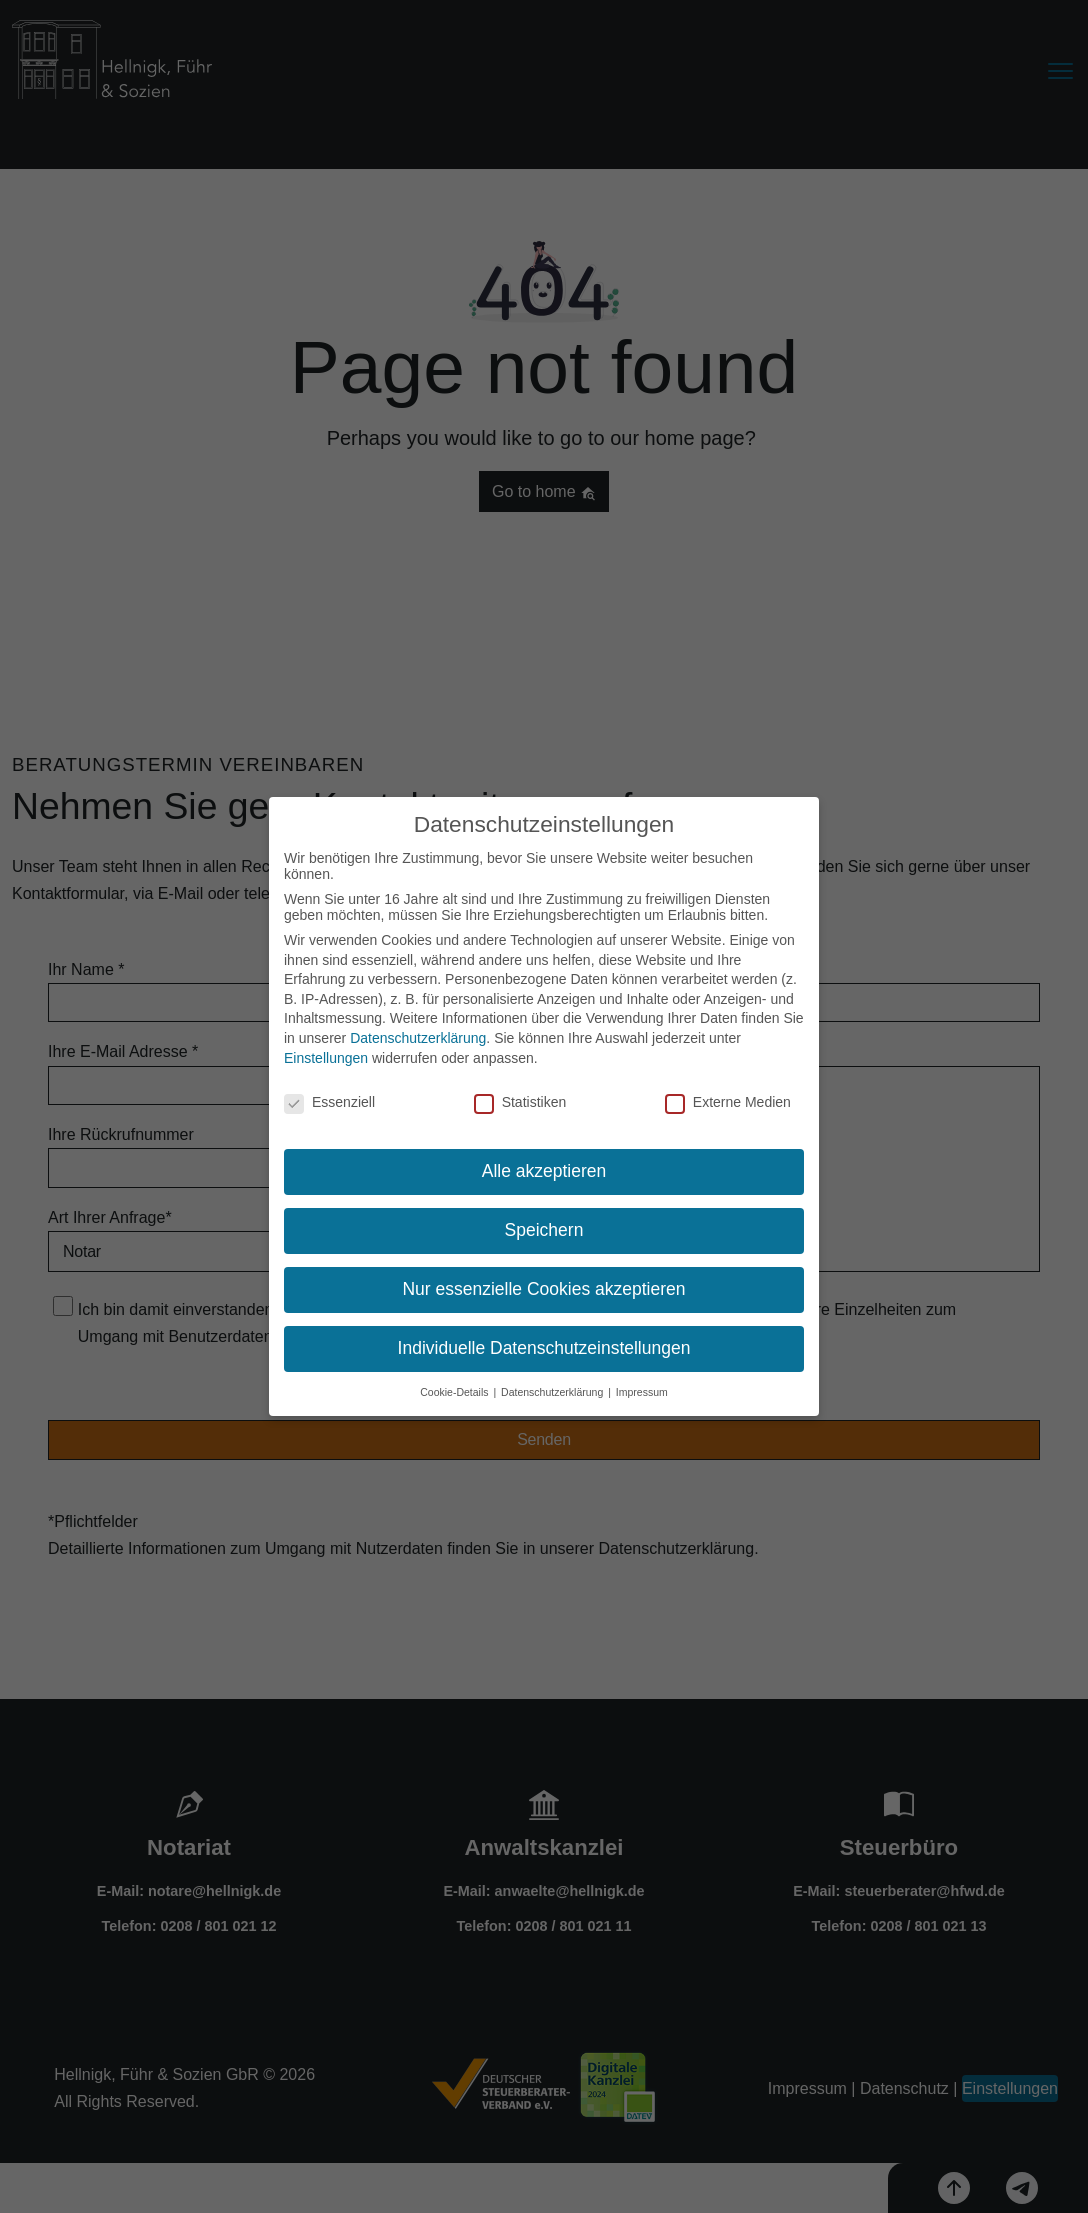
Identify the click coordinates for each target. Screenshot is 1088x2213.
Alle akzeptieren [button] (544, 1170)
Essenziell (329, 1101)
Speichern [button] (544, 1228)
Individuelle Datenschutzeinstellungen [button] (544, 1346)
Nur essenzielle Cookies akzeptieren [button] (543, 1287)
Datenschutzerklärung (418, 1036)
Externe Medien (728, 1101)
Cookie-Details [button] (455, 1390)
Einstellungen (326, 1056)
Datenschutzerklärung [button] (553, 1390)
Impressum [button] (642, 1390)
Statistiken (520, 1101)
